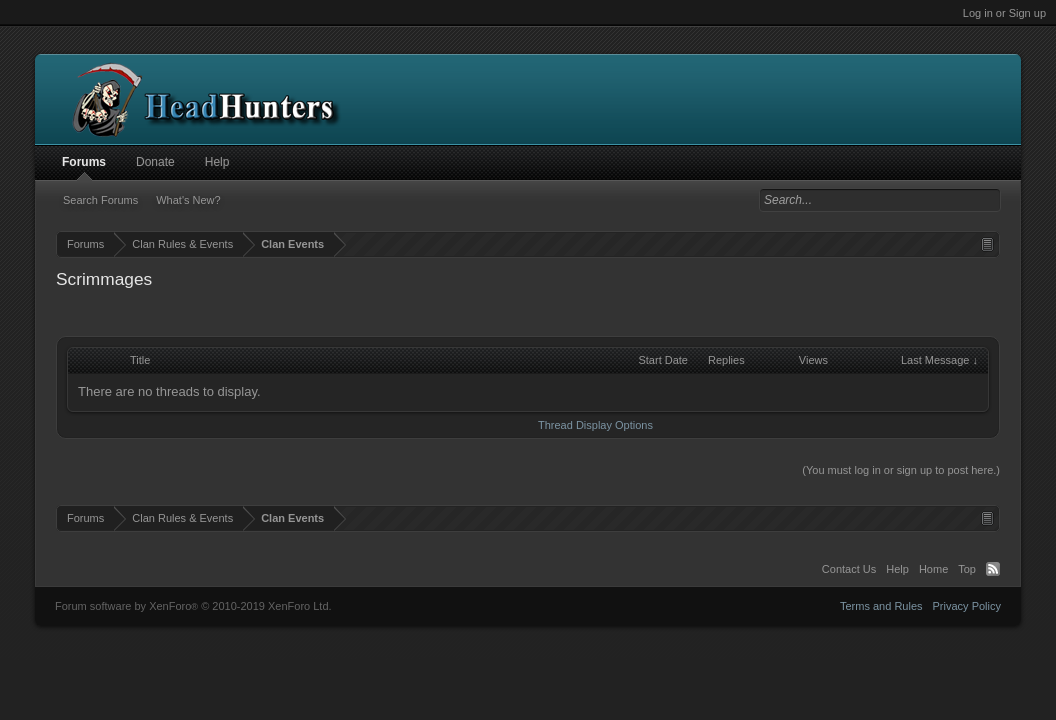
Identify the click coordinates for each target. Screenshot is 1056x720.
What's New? (188, 200)
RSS (993, 569)
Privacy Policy (967, 606)
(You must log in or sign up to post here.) (901, 470)
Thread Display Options (595, 425)
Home (933, 569)
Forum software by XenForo (193, 606)
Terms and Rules (881, 606)
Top (967, 569)
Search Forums (100, 200)
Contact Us (849, 569)
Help (217, 162)
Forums (84, 162)
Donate (155, 162)
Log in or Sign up (1004, 13)
